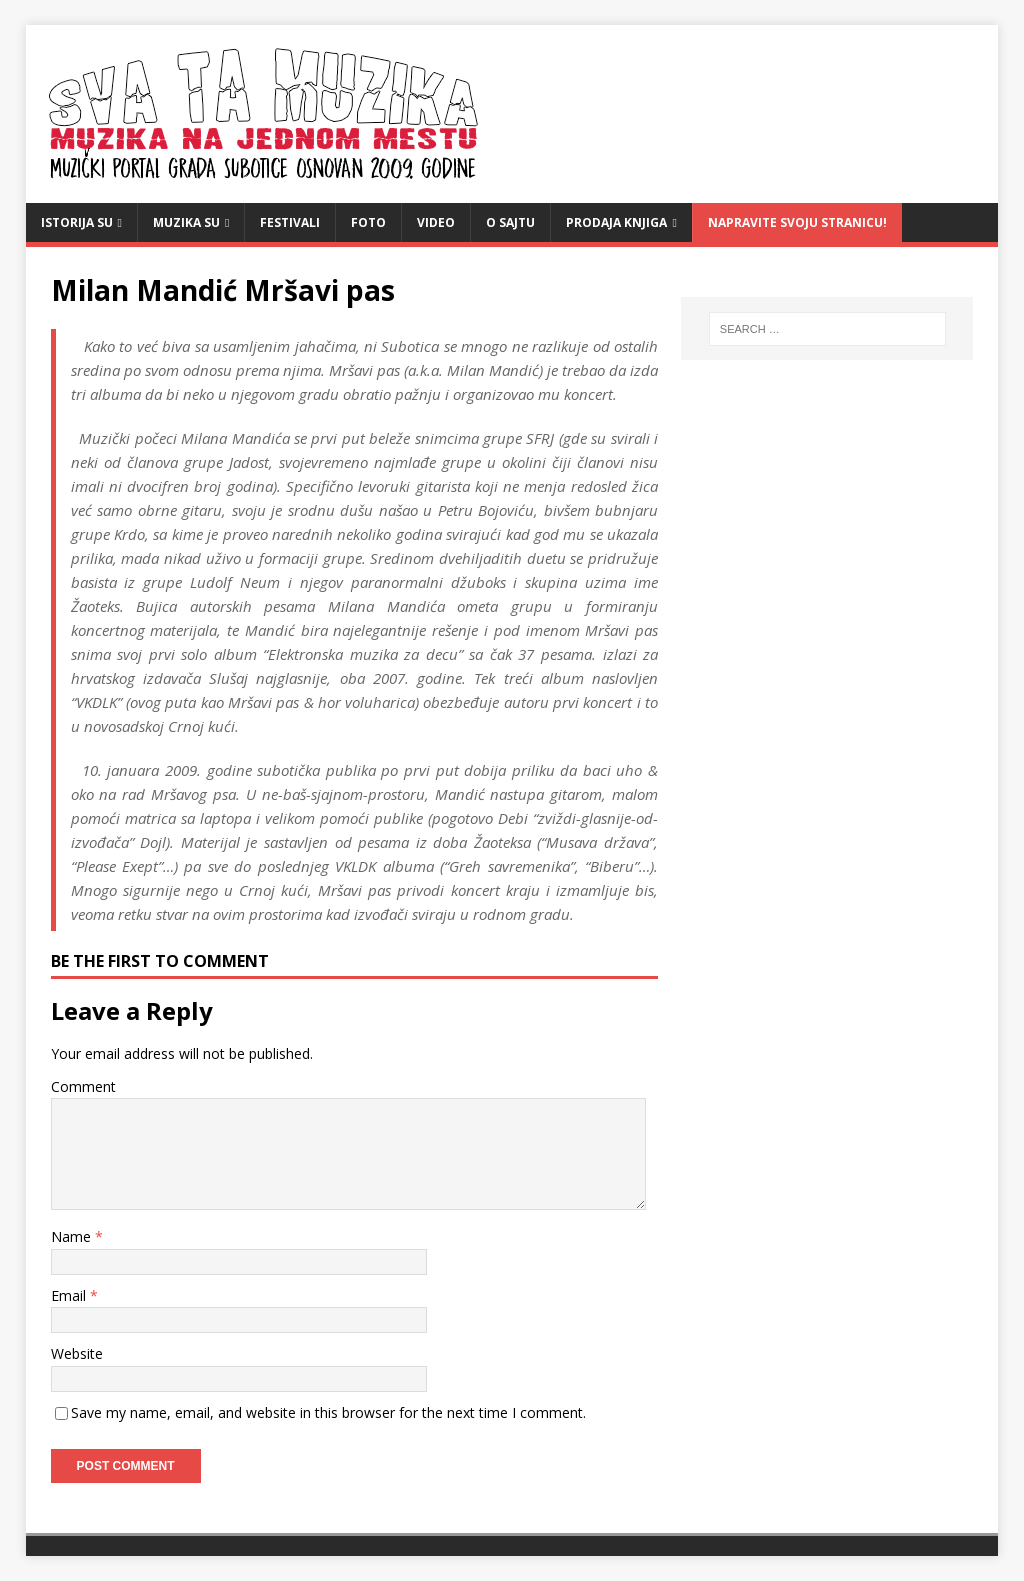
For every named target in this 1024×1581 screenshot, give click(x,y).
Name (73, 1236)
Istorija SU (77, 222)
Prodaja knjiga (616, 222)
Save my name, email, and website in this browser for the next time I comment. (328, 1412)
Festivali (290, 222)
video (436, 222)
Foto (368, 222)
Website (77, 1353)
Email (70, 1295)
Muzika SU (186, 222)
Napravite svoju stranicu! (797, 222)
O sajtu (510, 222)
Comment (83, 1086)
